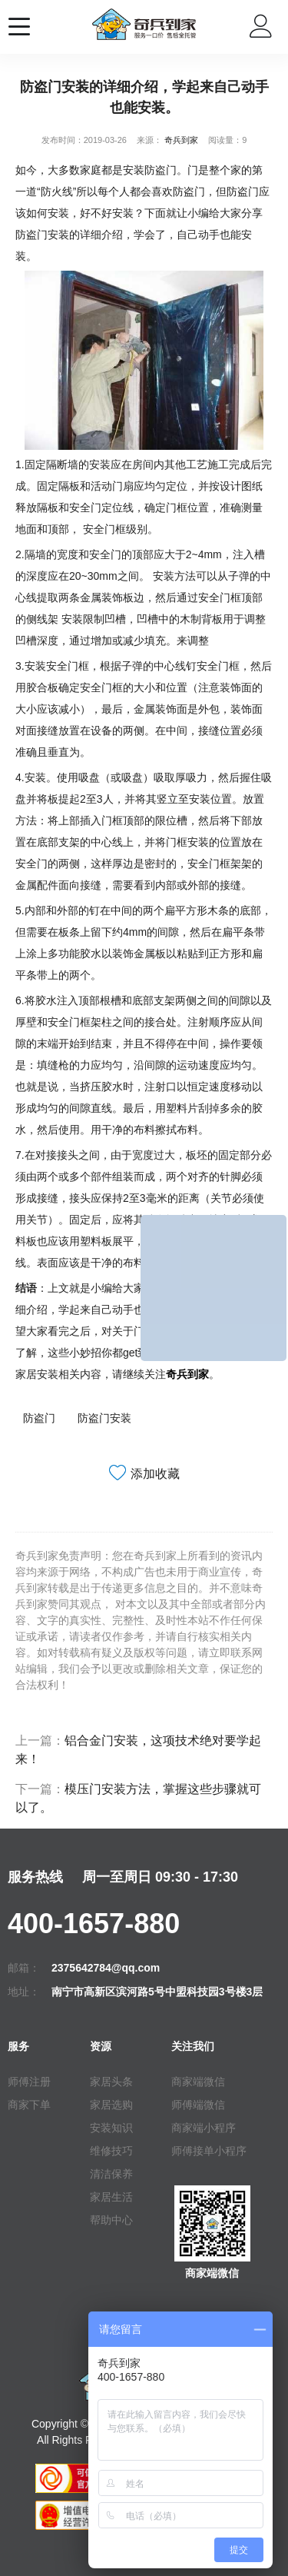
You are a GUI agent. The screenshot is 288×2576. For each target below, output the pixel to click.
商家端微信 (198, 2081)
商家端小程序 (203, 2128)
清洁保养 (111, 2174)
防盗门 (39, 1418)
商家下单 (29, 2104)
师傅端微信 (198, 2104)
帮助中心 (111, 2220)
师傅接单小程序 (209, 2151)
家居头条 (111, 2081)
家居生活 (111, 2197)
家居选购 (111, 2104)
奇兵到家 (181, 140)
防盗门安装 (104, 1418)
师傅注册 (29, 2081)
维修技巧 (111, 2151)
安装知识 (111, 2128)
